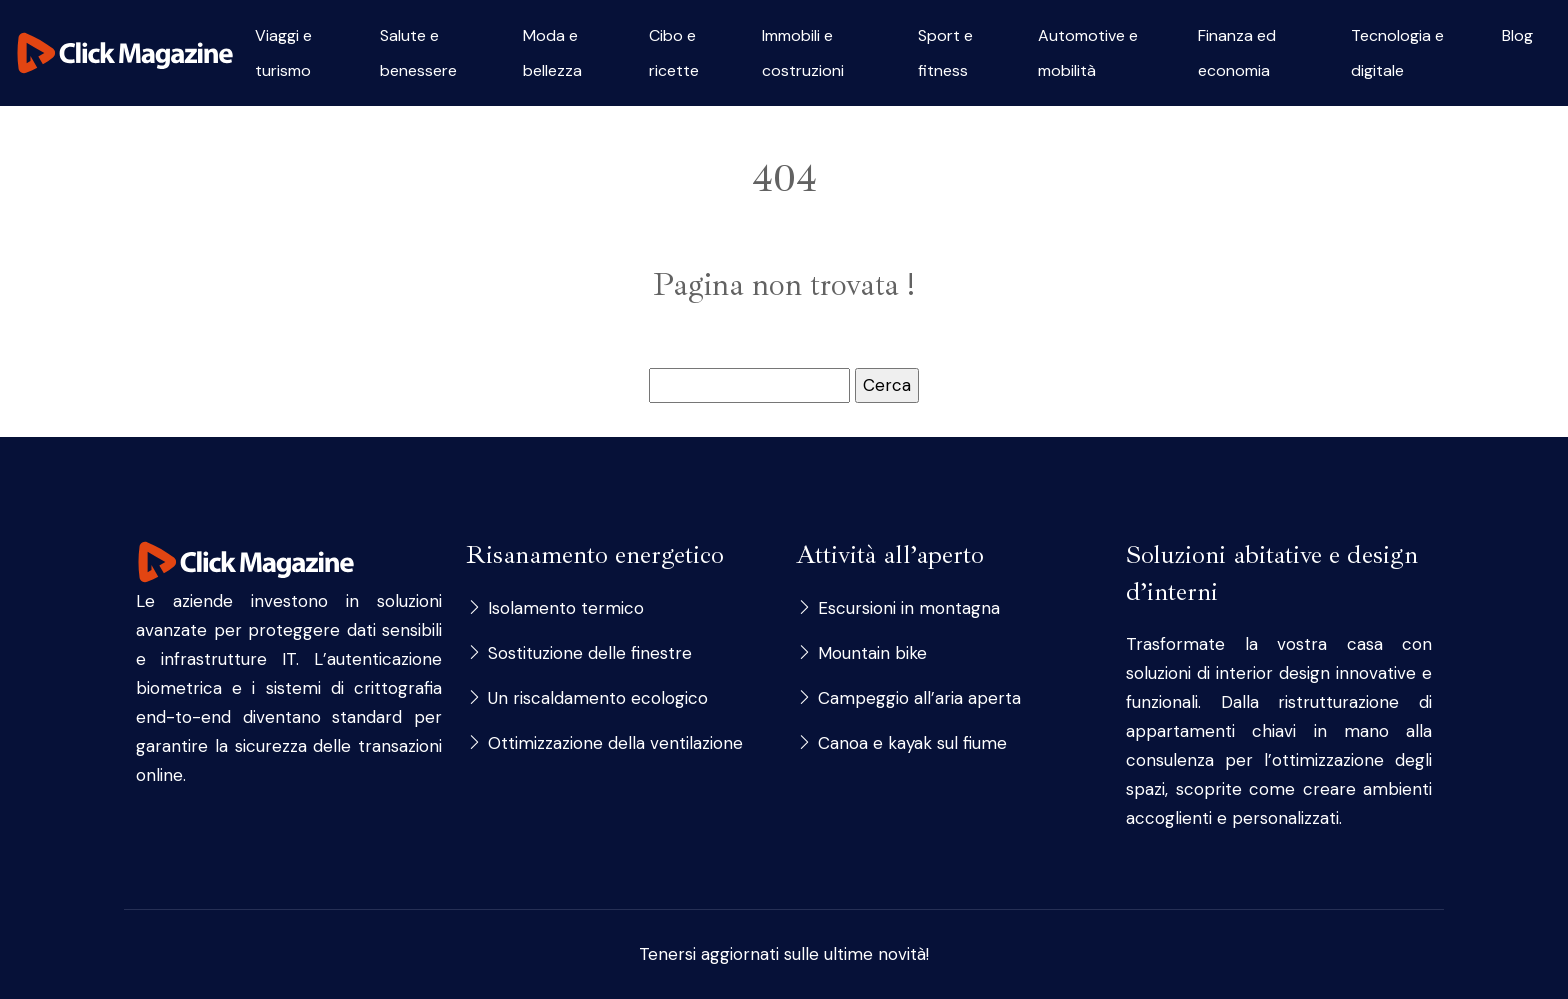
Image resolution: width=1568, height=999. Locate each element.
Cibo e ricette (674, 53)
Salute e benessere (418, 53)
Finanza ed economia (1237, 53)
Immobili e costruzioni (803, 53)
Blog (1517, 35)
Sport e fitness (945, 53)
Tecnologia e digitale (1397, 53)
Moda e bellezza (552, 53)
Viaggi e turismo (283, 53)
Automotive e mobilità (1088, 53)
